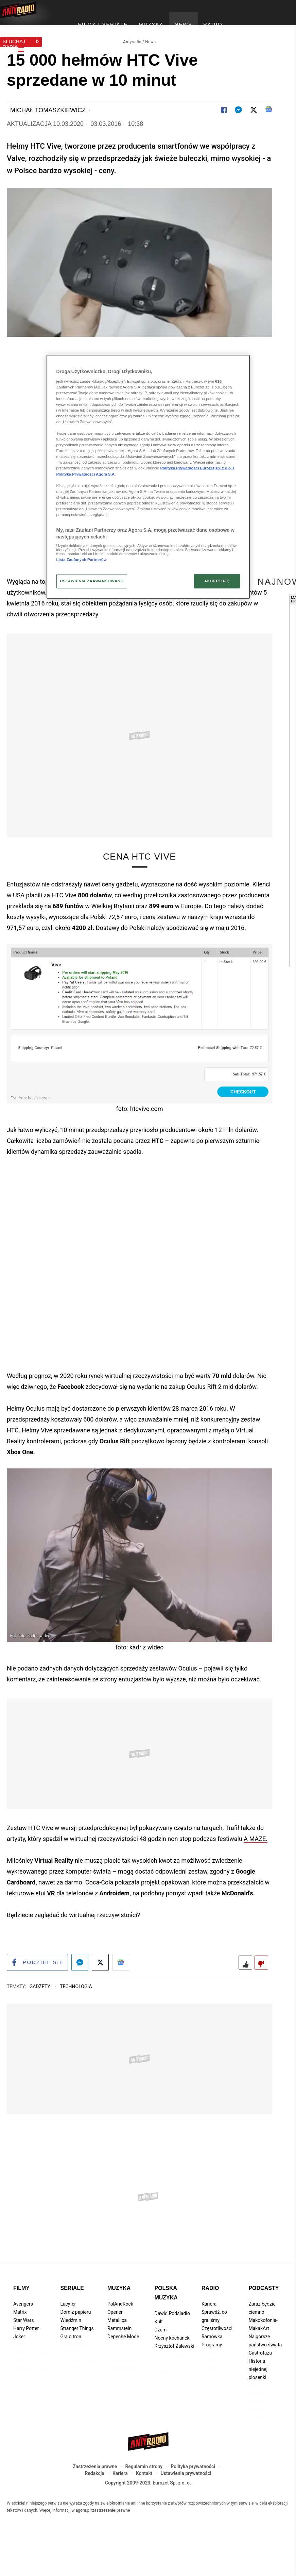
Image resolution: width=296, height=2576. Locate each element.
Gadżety (41, 2016)
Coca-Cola (99, 1911)
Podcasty (263, 2318)
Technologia (76, 2016)
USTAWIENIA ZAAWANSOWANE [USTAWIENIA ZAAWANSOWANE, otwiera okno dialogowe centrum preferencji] (91, 581)
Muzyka (118, 2318)
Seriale (72, 2318)
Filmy (21, 2318)
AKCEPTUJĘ (216, 581)
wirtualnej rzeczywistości (98, 621)
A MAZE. (255, 1867)
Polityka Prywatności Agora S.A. (86, 474)
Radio (210, 2318)
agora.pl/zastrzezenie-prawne (103, 2540)
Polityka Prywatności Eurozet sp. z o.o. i (197, 468)
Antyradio (132, 36)
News (150, 36)
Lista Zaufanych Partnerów (81, 560)
